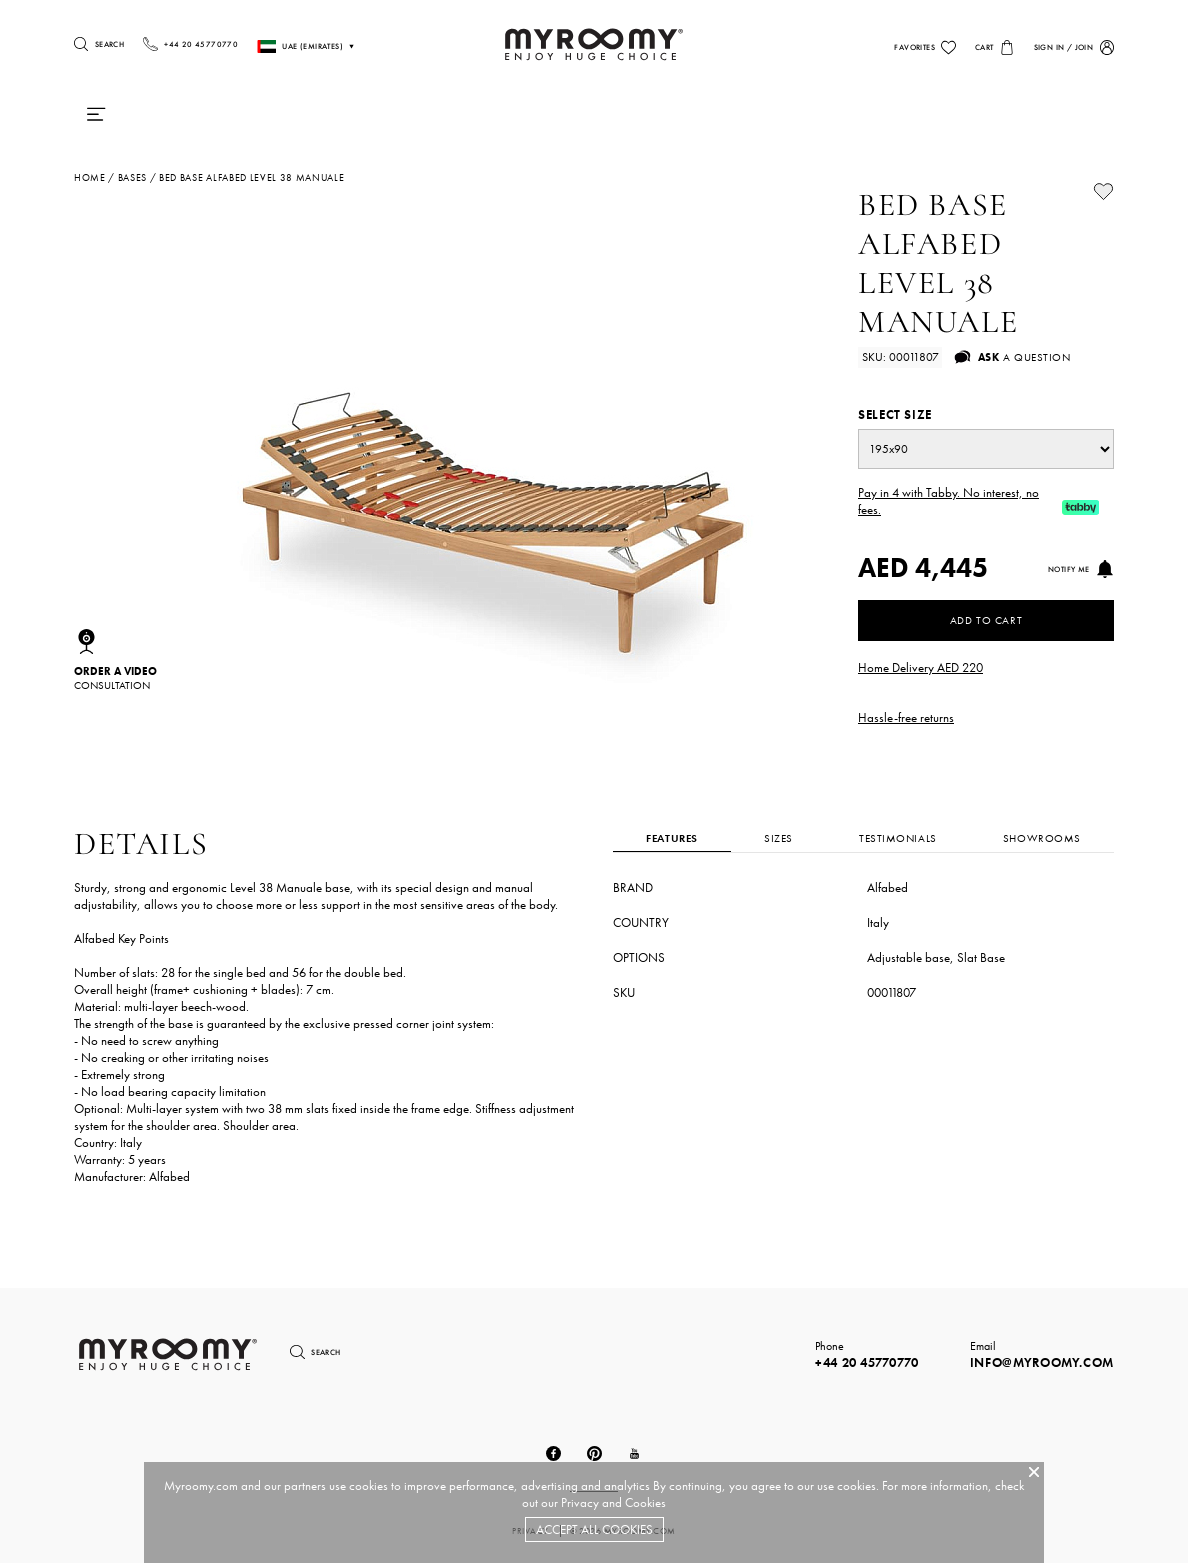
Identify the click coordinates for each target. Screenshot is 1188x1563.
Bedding (577, 118)
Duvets (362, 118)
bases (132, 178)
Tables (741, 118)
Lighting (902, 118)
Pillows (278, 118)
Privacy (580, 1502)
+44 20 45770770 (867, 1362)
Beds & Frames (466, 118)
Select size (895, 414)
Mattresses (179, 118)
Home (90, 178)
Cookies (645, 1502)
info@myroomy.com (1042, 1362)
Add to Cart (986, 620)
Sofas (816, 118)
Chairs (663, 118)
